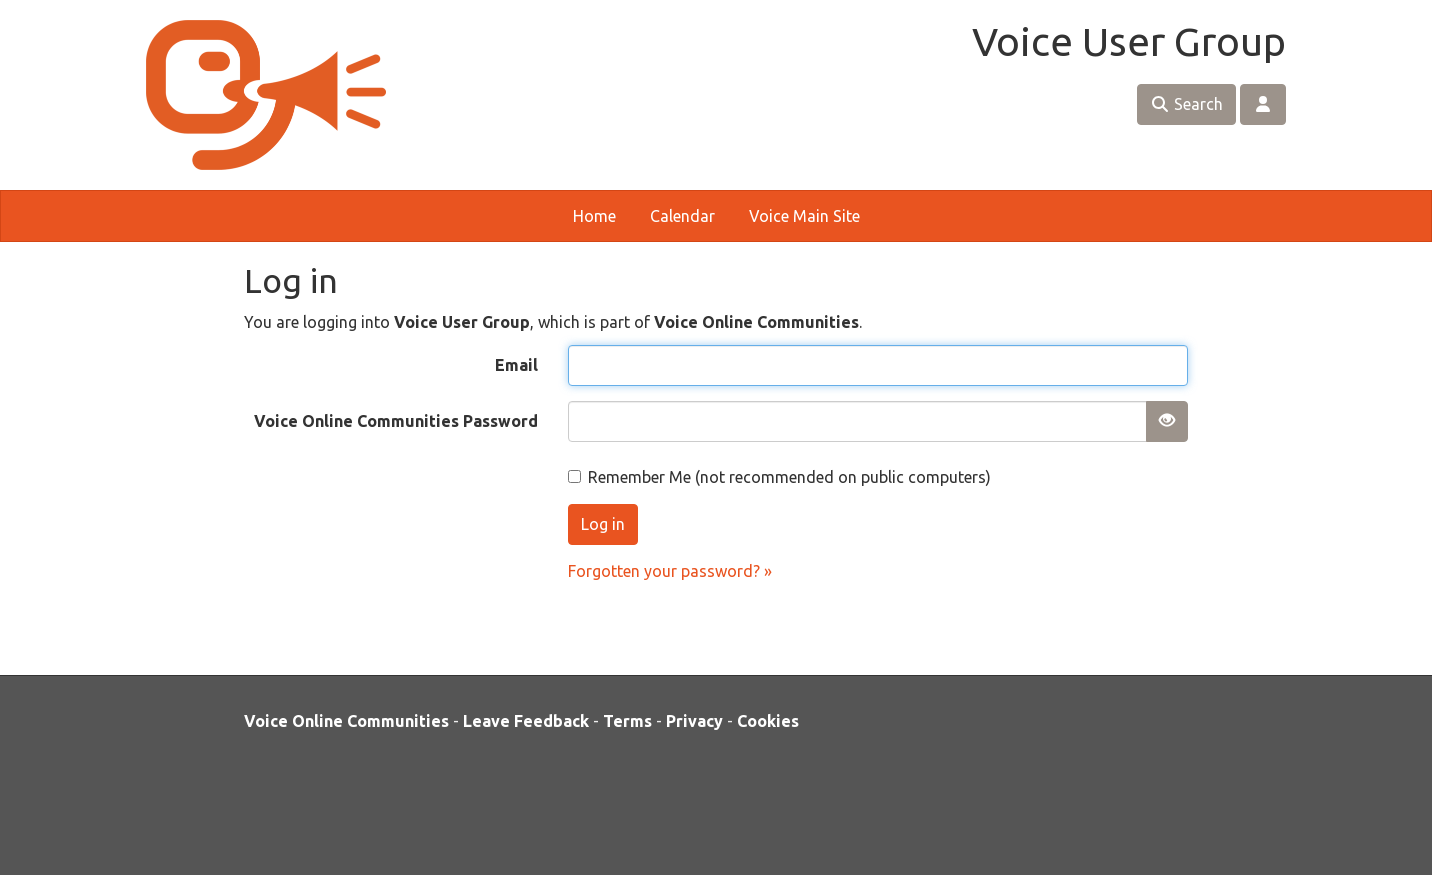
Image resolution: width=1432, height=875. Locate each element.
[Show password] (1167, 421)
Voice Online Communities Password (396, 421)
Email (516, 365)
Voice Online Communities (346, 721)
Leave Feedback (526, 721)
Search (1186, 104)
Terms (627, 721)
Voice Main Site (804, 216)
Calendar (682, 216)
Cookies (768, 721)
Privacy (694, 721)
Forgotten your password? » (670, 571)
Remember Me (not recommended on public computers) (779, 477)
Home (594, 216)
